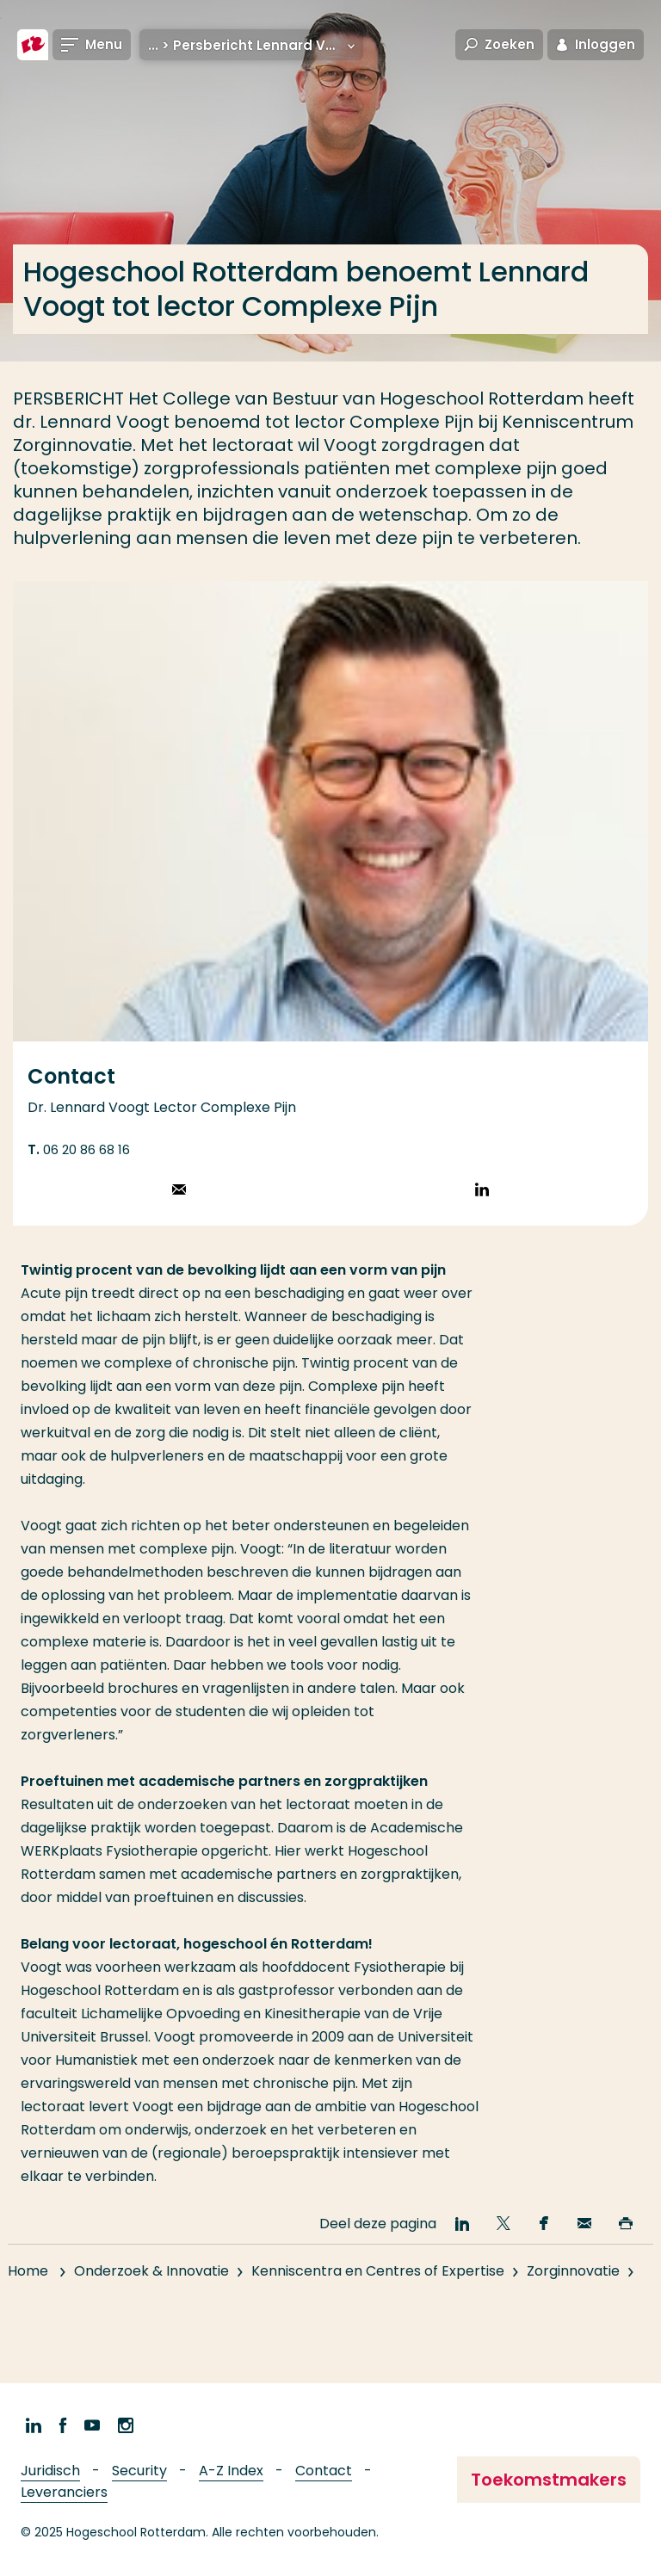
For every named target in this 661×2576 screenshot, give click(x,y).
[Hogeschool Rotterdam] (32, 44)
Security (139, 2470)
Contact (323, 2470)
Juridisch (50, 2470)
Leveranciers (64, 2492)
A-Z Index (231, 2470)
